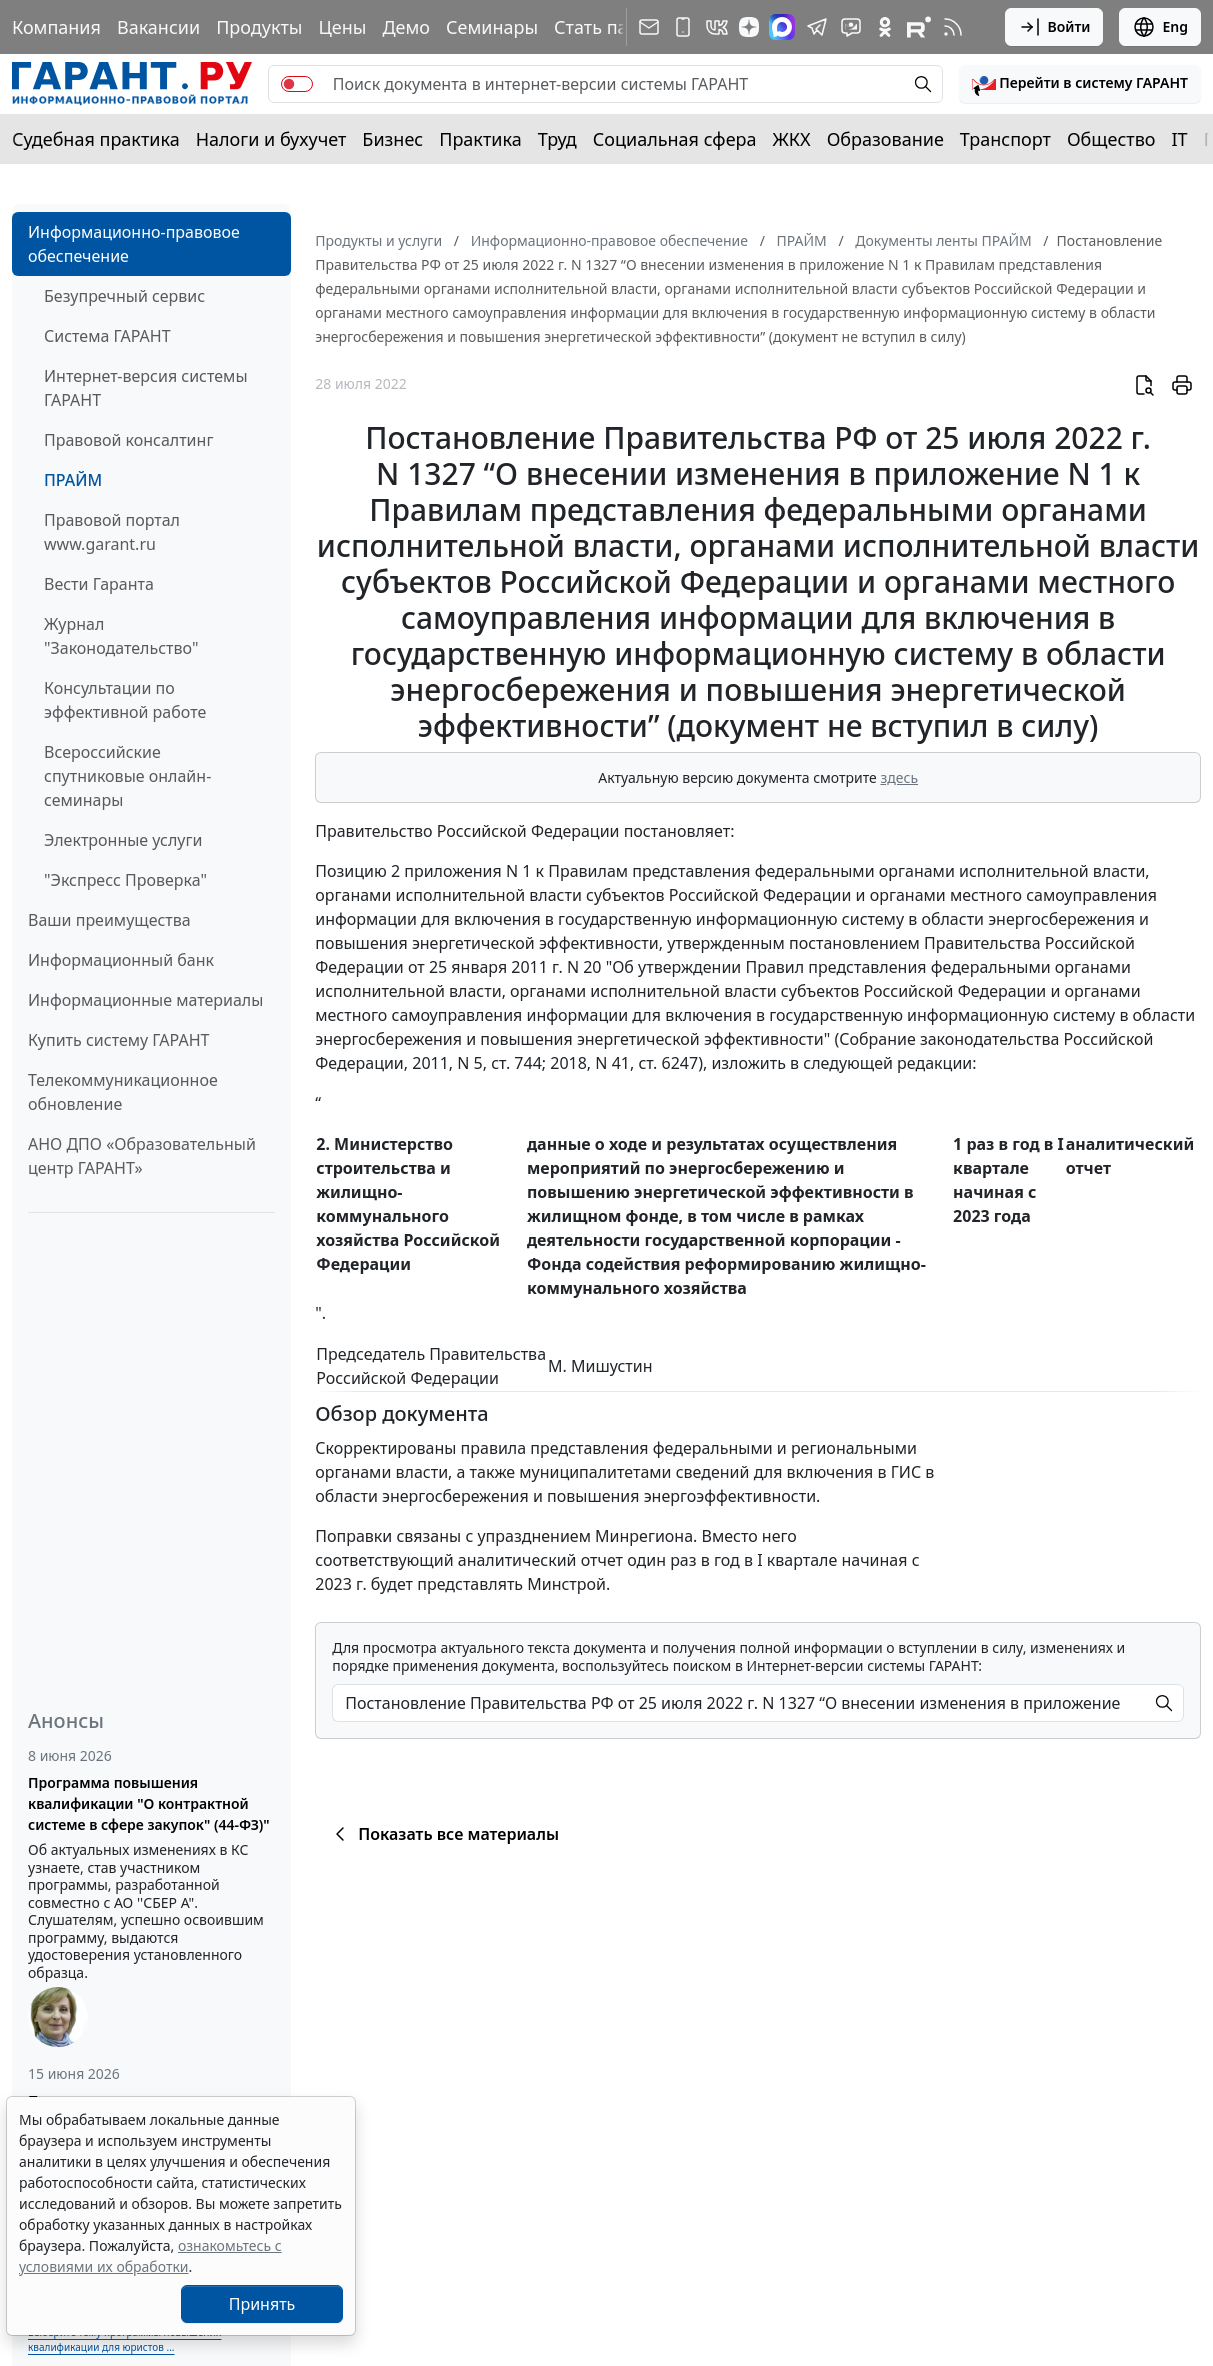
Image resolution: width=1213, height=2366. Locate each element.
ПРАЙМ (73, 480)
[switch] (297, 84)
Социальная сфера (675, 139)
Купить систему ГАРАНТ (118, 1040)
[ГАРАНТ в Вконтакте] (717, 27)
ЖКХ (792, 139)
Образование (885, 139)
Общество (1111, 139)
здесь (899, 777)
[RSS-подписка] (953, 27)
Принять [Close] (262, 2304)
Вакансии (158, 27)
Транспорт (1005, 139)
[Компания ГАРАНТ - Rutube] (919, 27)
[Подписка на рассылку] (649, 27)
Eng (1160, 27)
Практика (480, 139)
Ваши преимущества (109, 920)
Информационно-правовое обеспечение (134, 244)
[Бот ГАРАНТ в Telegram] (851, 27)
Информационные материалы (145, 1000)
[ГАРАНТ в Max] (782, 27)
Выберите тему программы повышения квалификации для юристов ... (124, 2339)
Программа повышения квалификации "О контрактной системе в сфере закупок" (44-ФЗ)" (149, 1803)
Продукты (259, 27)
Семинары (492, 27)
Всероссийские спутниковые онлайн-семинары (127, 776)
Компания (56, 27)
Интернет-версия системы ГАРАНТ (146, 388)
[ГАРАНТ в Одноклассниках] (885, 27)
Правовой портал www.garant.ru (112, 532)
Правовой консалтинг (128, 440)
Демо (406, 27)
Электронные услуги (123, 840)
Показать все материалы (443, 1834)
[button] (1080, 84)
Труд (557, 139)
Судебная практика (96, 139)
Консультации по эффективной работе (125, 700)
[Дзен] (749, 27)
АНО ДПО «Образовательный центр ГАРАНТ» (142, 1156)
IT (1180, 139)
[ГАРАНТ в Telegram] (817, 27)
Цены (342, 27)
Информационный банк (121, 960)
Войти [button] (1054, 27)
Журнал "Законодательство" (121, 636)
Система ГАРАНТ (107, 336)
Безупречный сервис (124, 296)
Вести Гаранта (99, 584)
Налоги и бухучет (271, 139)
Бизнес (392, 139)
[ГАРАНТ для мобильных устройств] (683, 27)
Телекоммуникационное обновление (123, 1092)
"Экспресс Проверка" (125, 880)
